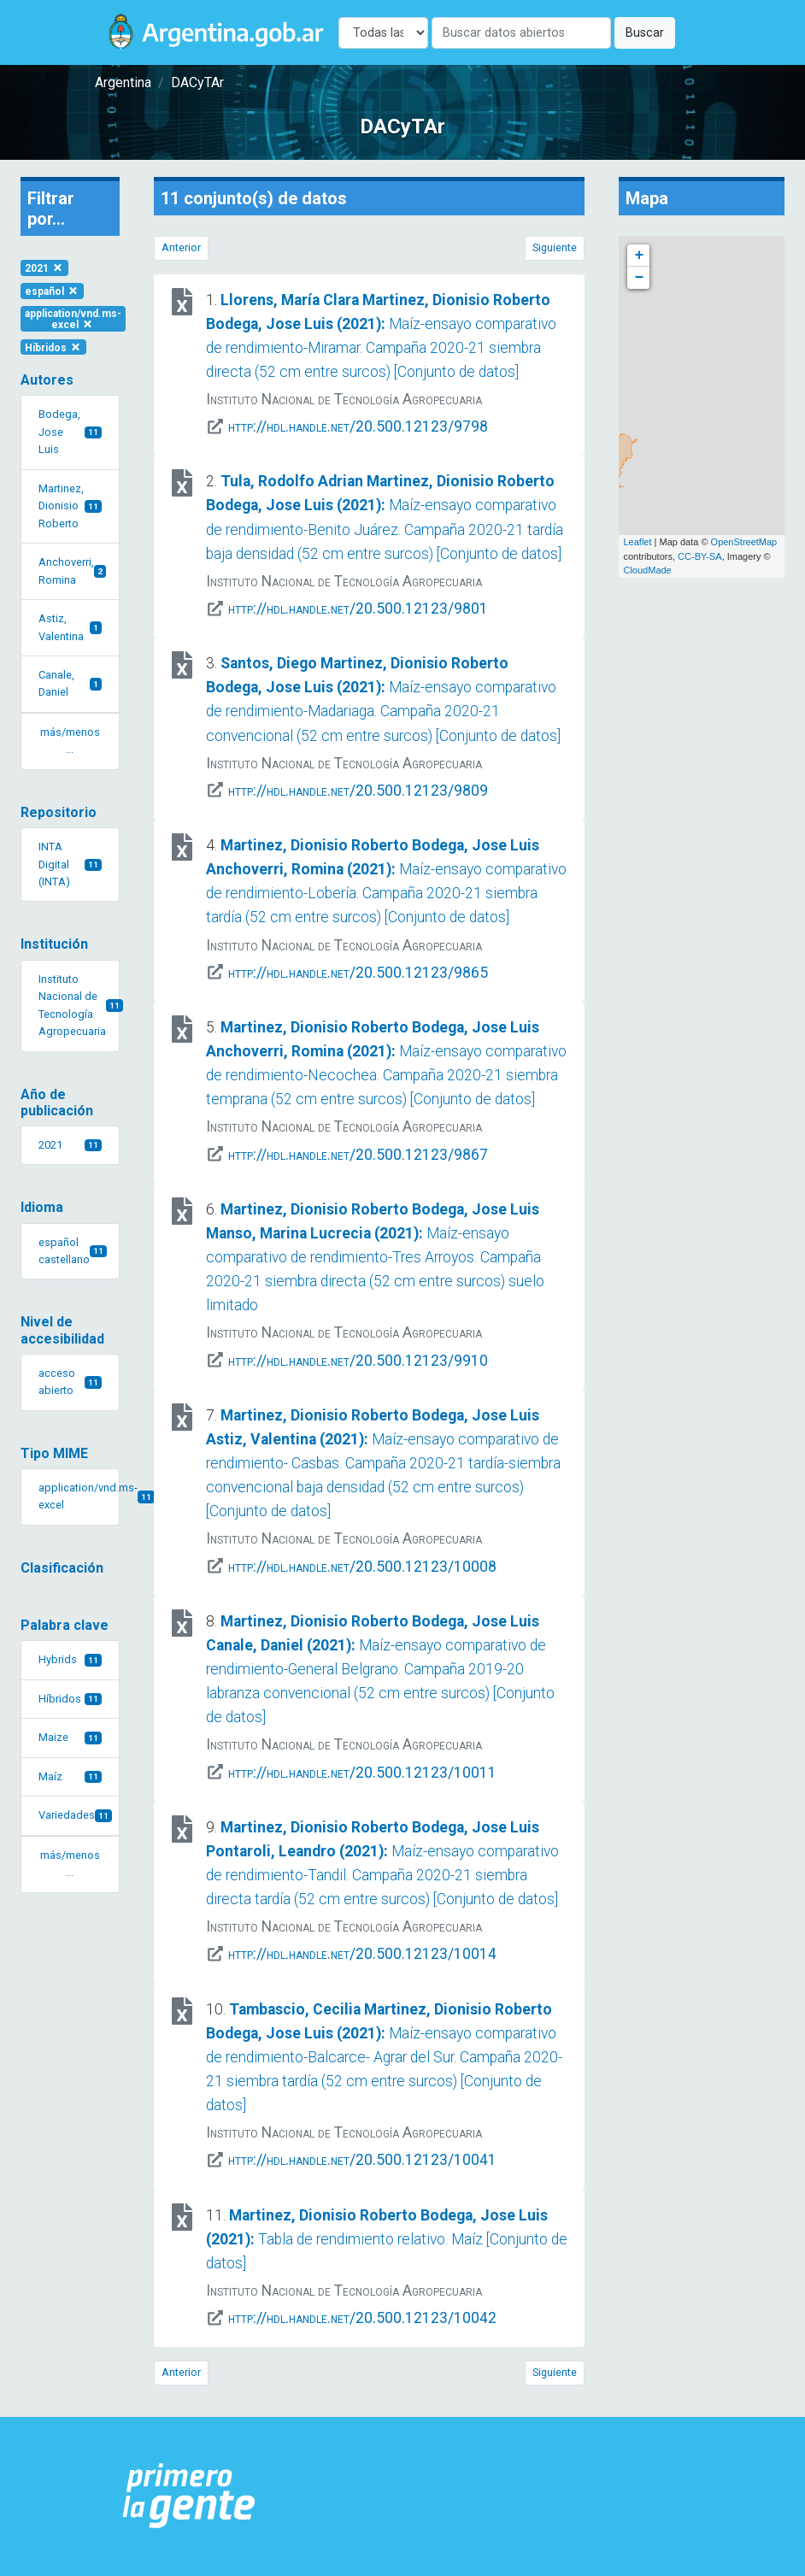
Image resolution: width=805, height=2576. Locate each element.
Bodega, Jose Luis (70, 432)
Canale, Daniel (70, 683)
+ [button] (639, 255)
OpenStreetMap (744, 542)
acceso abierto (70, 1382)
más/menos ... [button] (70, 741)
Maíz (70, 1776)
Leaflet (637, 542)
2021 (44, 268)
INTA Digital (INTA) (70, 864)
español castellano (72, 1251)
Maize (70, 1737)
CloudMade (647, 570)
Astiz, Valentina (70, 627)
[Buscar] (521, 33)
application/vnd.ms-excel (73, 319)
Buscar (645, 33)
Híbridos (53, 347)
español (52, 291)
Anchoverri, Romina (72, 570)
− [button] (639, 278)
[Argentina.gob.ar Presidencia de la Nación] (189, 2496)
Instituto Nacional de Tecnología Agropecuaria (79, 1005)
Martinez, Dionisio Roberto (70, 506)
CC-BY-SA (700, 556)
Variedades (75, 1814)
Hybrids (70, 1659)
